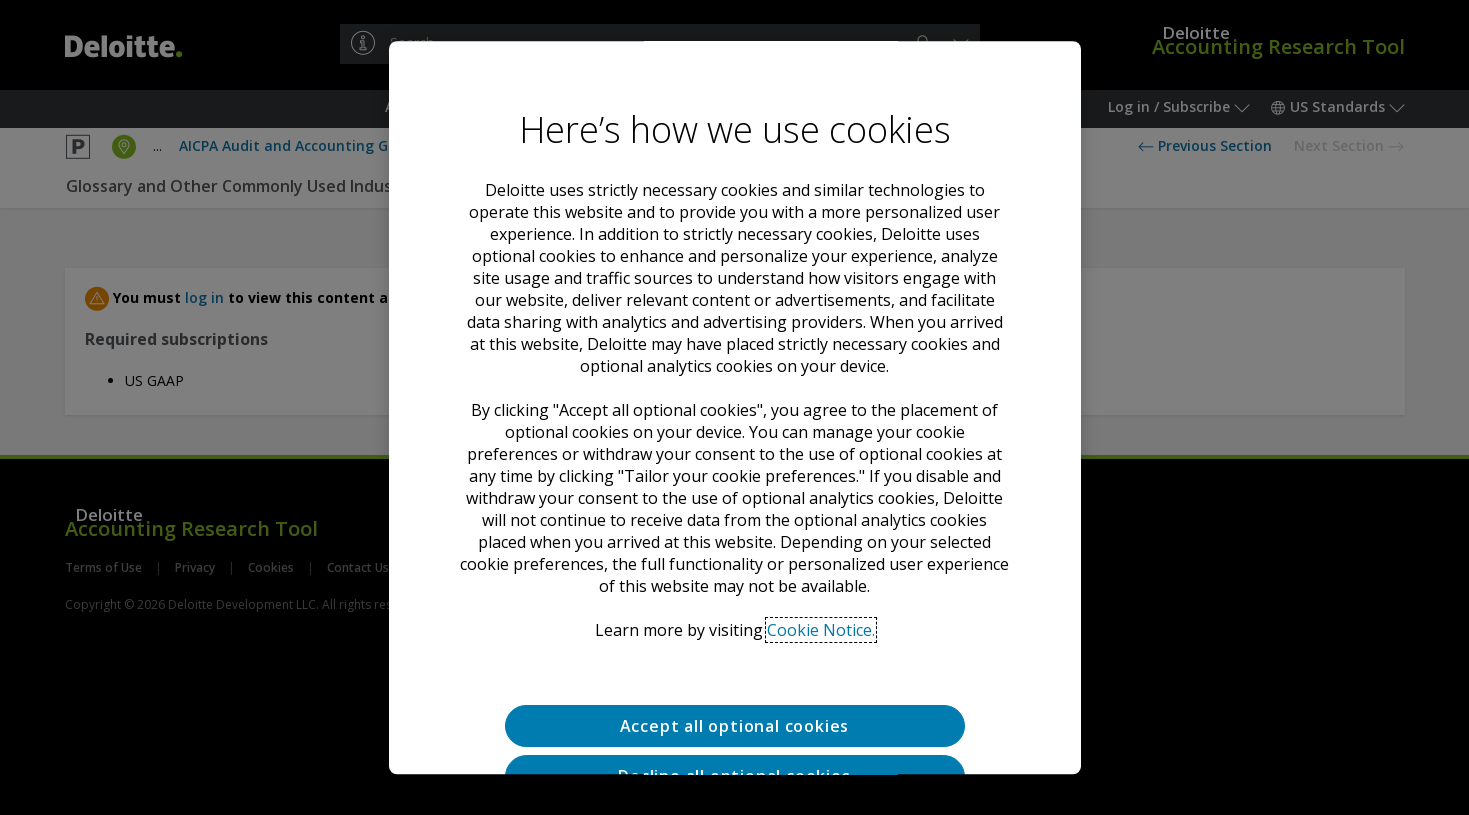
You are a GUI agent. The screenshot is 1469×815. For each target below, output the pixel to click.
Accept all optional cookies (735, 726)
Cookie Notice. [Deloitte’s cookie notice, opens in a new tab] (821, 630)
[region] (735, 408)
